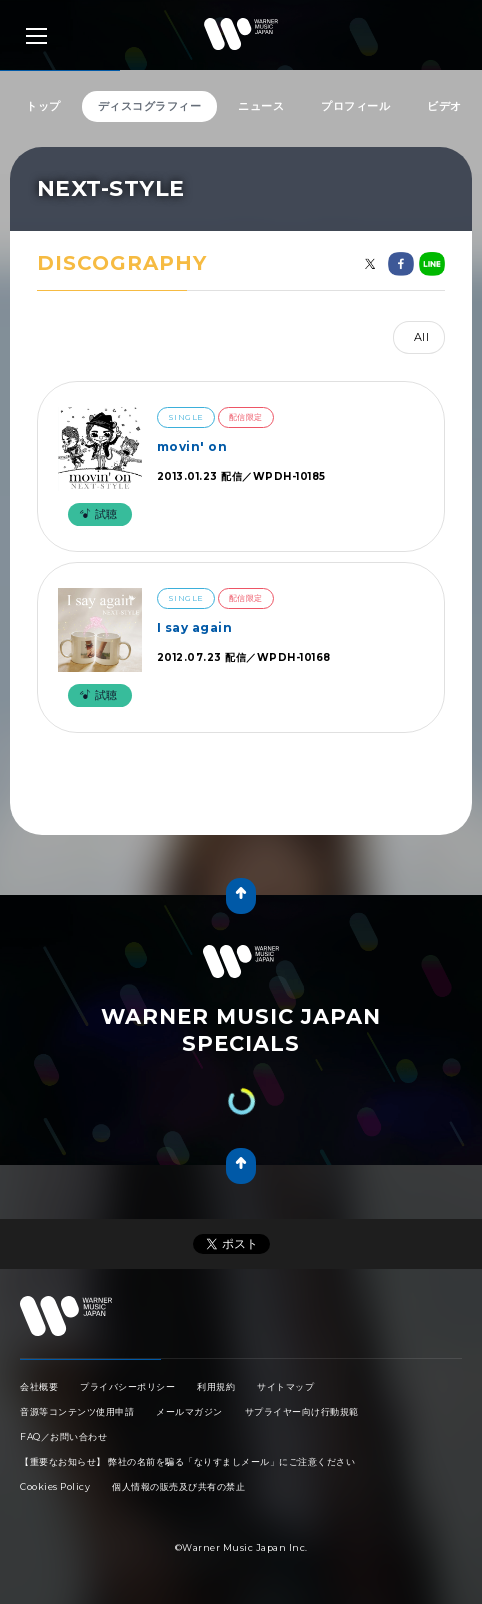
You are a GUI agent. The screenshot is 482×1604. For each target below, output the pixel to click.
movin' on (192, 446)
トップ (43, 106)
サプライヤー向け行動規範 (302, 1411)
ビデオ (444, 106)
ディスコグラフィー (150, 106)
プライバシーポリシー (127, 1386)
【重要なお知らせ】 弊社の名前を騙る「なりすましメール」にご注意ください (187, 1461)
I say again (195, 627)
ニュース (261, 106)
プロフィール (355, 106)
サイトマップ (285, 1386)
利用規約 (216, 1386)
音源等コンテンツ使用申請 (77, 1411)
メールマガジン (189, 1411)
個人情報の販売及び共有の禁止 (178, 1486)
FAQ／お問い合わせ (63, 1436)
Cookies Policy (55, 1486)
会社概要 (39, 1386)
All (422, 337)
